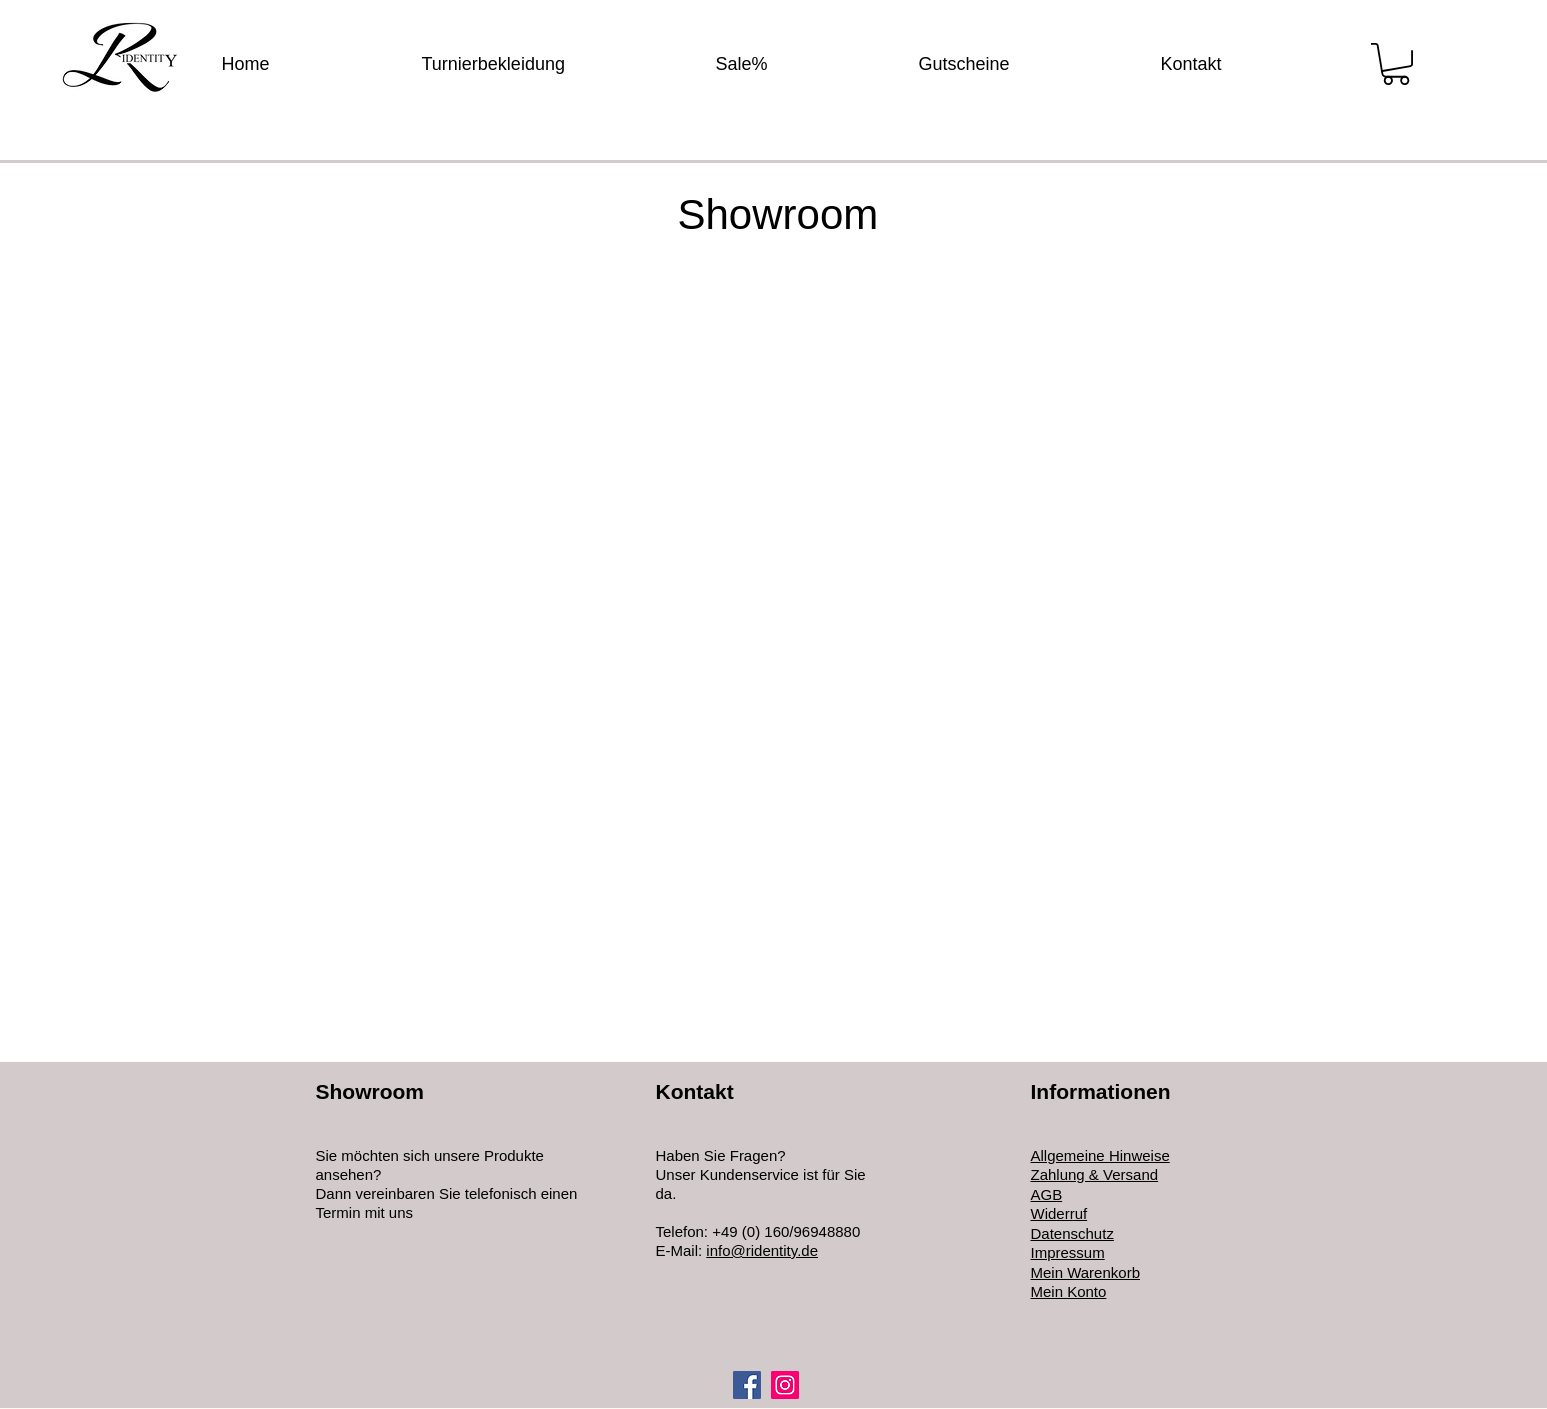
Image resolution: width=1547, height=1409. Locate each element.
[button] (1396, 64)
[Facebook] (747, 1385)
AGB (1047, 1194)
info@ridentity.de (762, 1250)
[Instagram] (785, 1385)
